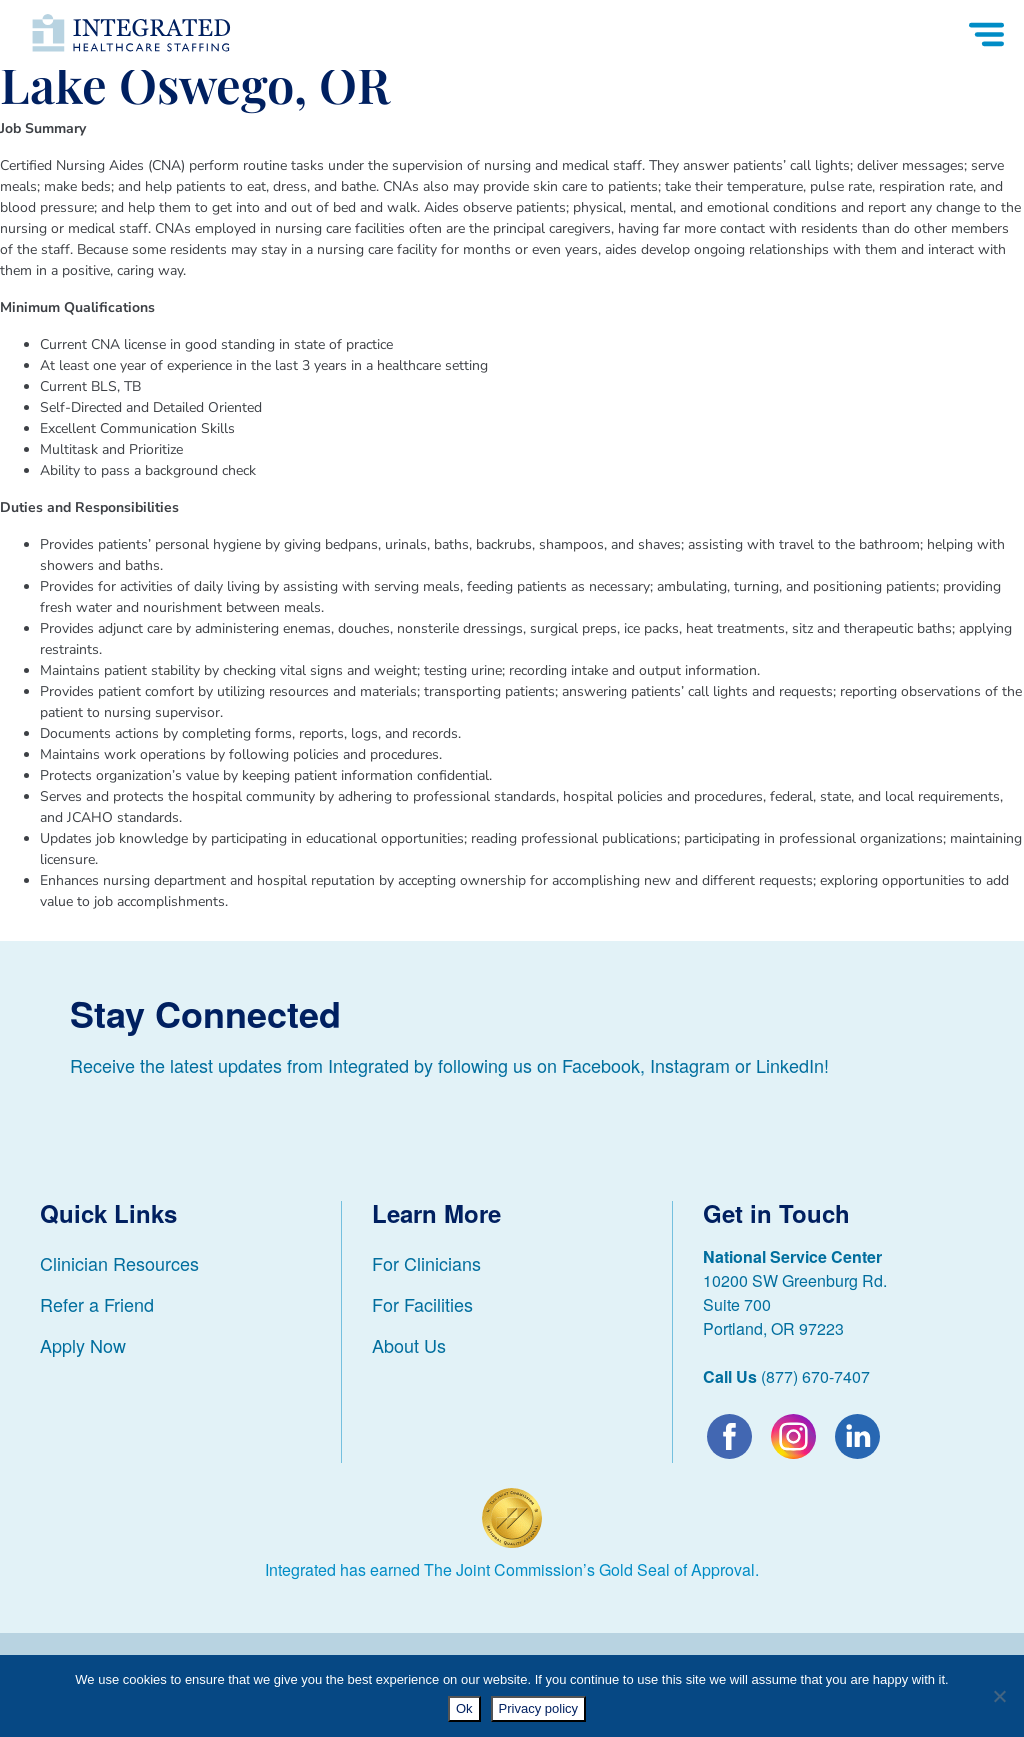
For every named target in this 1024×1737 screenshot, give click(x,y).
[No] (999, 1696)
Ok (464, 1708)
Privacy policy (538, 1708)
